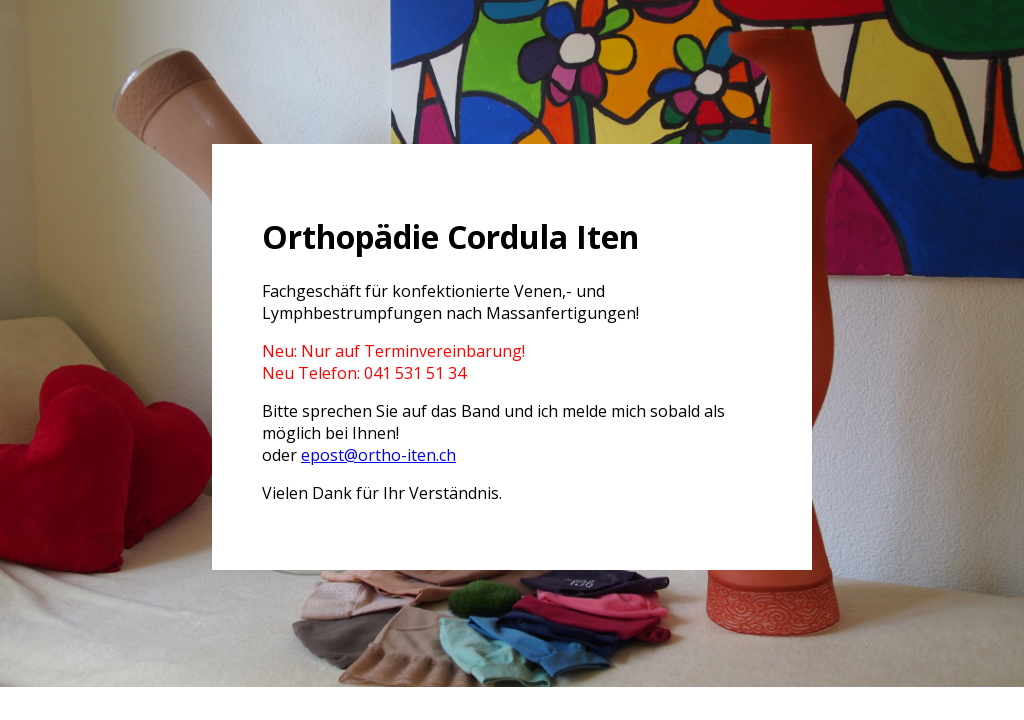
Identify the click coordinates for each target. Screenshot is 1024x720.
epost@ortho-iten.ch (378, 455)
